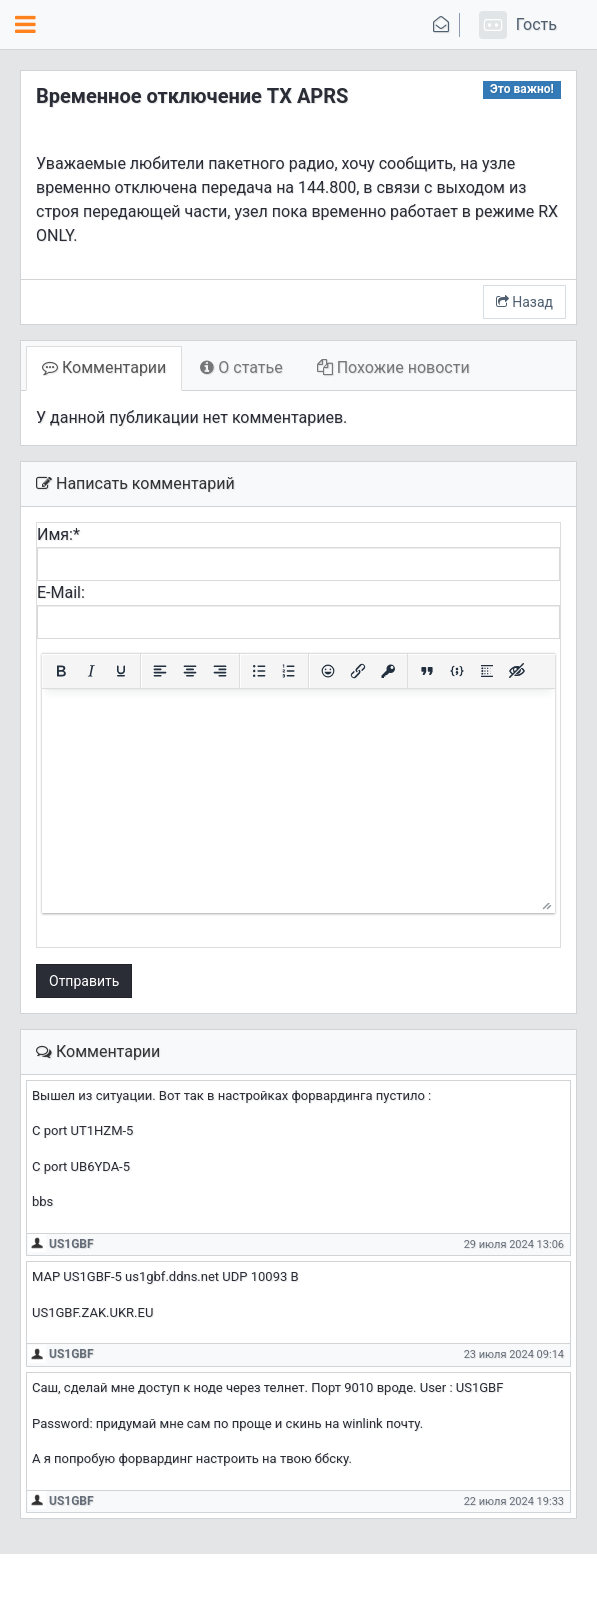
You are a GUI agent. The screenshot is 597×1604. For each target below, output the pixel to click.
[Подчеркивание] (121, 671)
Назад (524, 302)
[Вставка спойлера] (487, 671)
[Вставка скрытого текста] (517, 671)
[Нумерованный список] (289, 671)
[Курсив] (91, 671)
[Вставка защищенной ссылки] (388, 671)
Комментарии (104, 367)
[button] (515, 25)
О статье (241, 367)
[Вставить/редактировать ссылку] (358, 671)
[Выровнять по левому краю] (160, 671)
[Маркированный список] (259, 671)
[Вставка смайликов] (328, 671)
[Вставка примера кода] (457, 671)
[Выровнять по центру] (190, 671)
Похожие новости (393, 367)
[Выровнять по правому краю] (220, 671)
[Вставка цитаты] (427, 671)
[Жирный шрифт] (61, 671)
